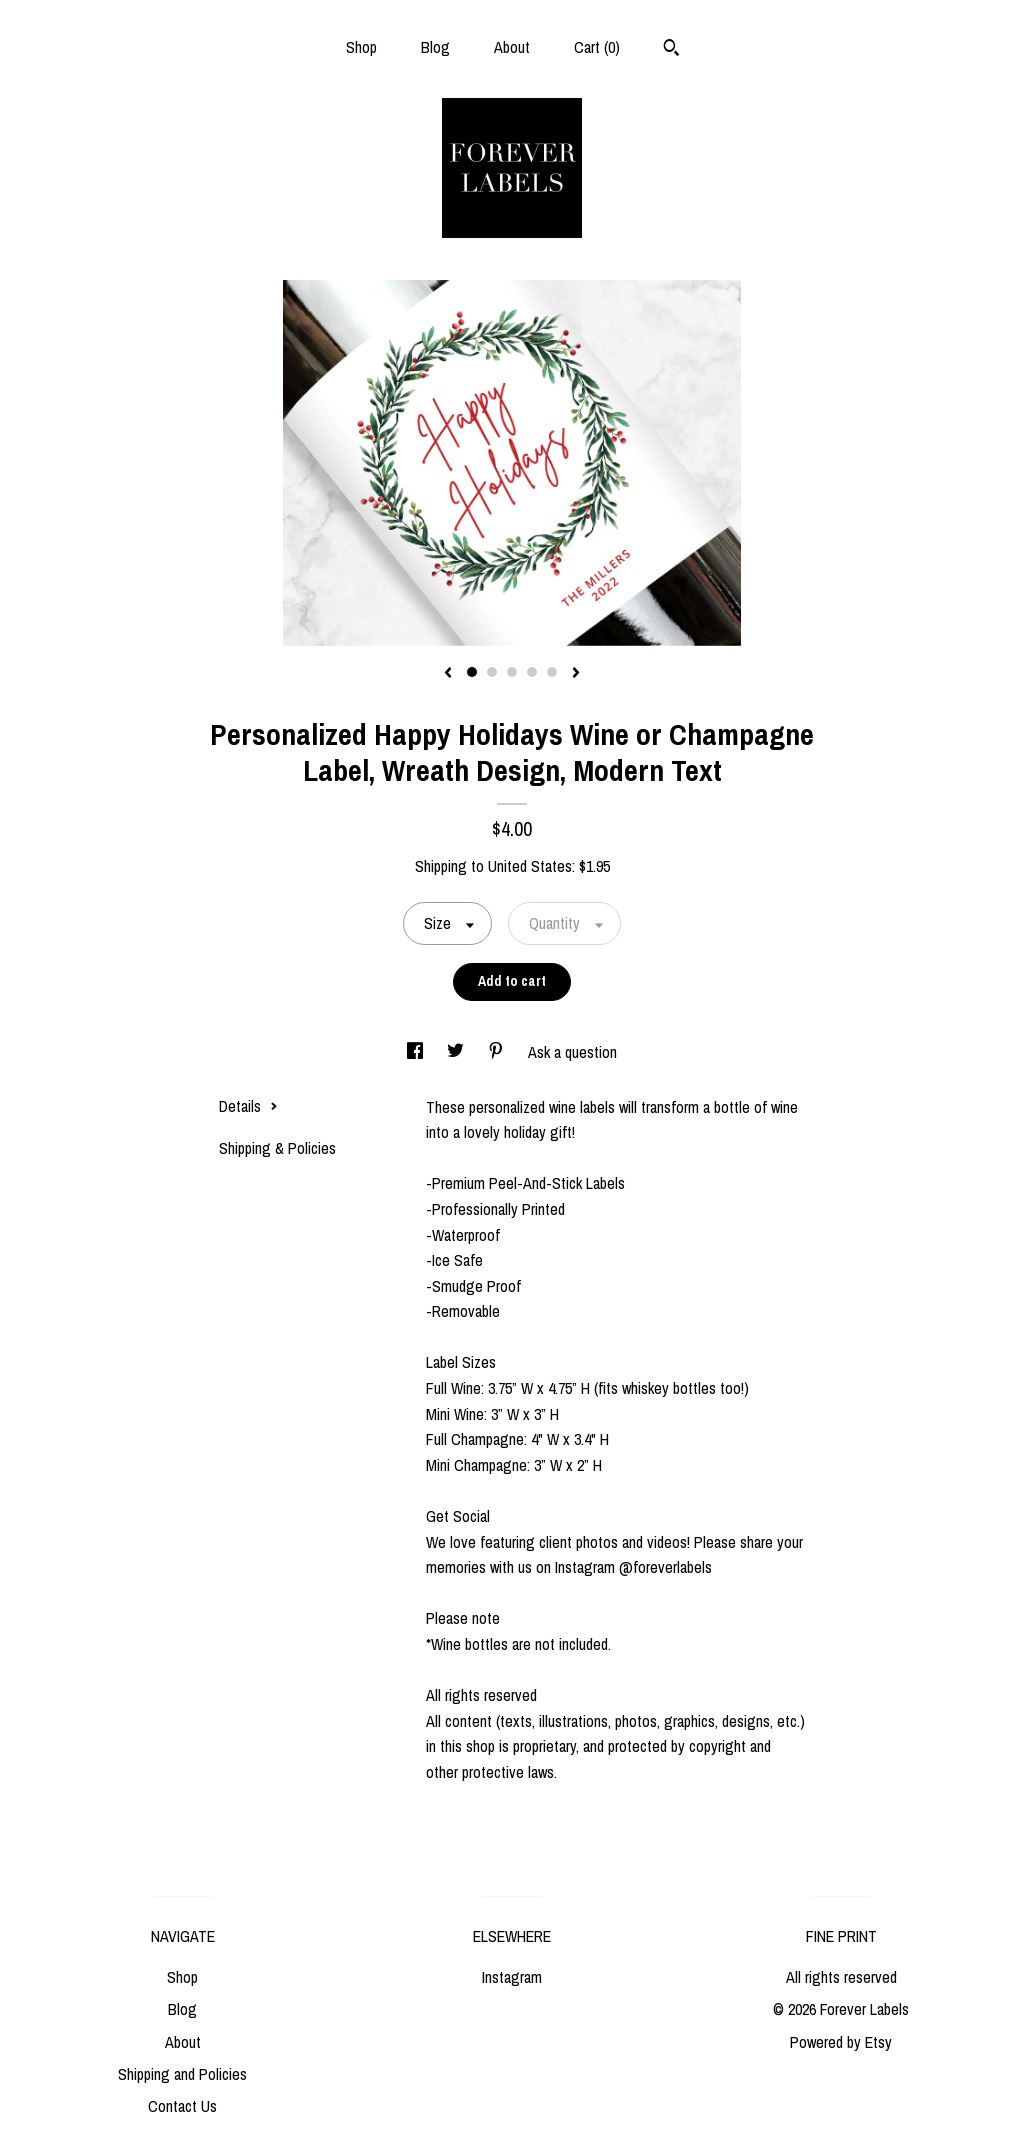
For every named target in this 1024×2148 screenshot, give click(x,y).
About (512, 47)
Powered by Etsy (841, 2042)
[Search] (671, 50)
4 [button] (532, 672)
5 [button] (552, 672)
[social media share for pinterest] (498, 1052)
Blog (435, 47)
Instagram (512, 1977)
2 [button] (492, 672)
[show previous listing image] (448, 674)
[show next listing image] (576, 674)
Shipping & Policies (277, 1148)
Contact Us (182, 2106)
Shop (361, 47)
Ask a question (572, 1052)
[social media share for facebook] (417, 1052)
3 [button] (512, 672)
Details (248, 1106)
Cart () (597, 47)
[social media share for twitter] (457, 1052)
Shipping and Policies (182, 2074)
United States (530, 866)
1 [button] (472, 672)
